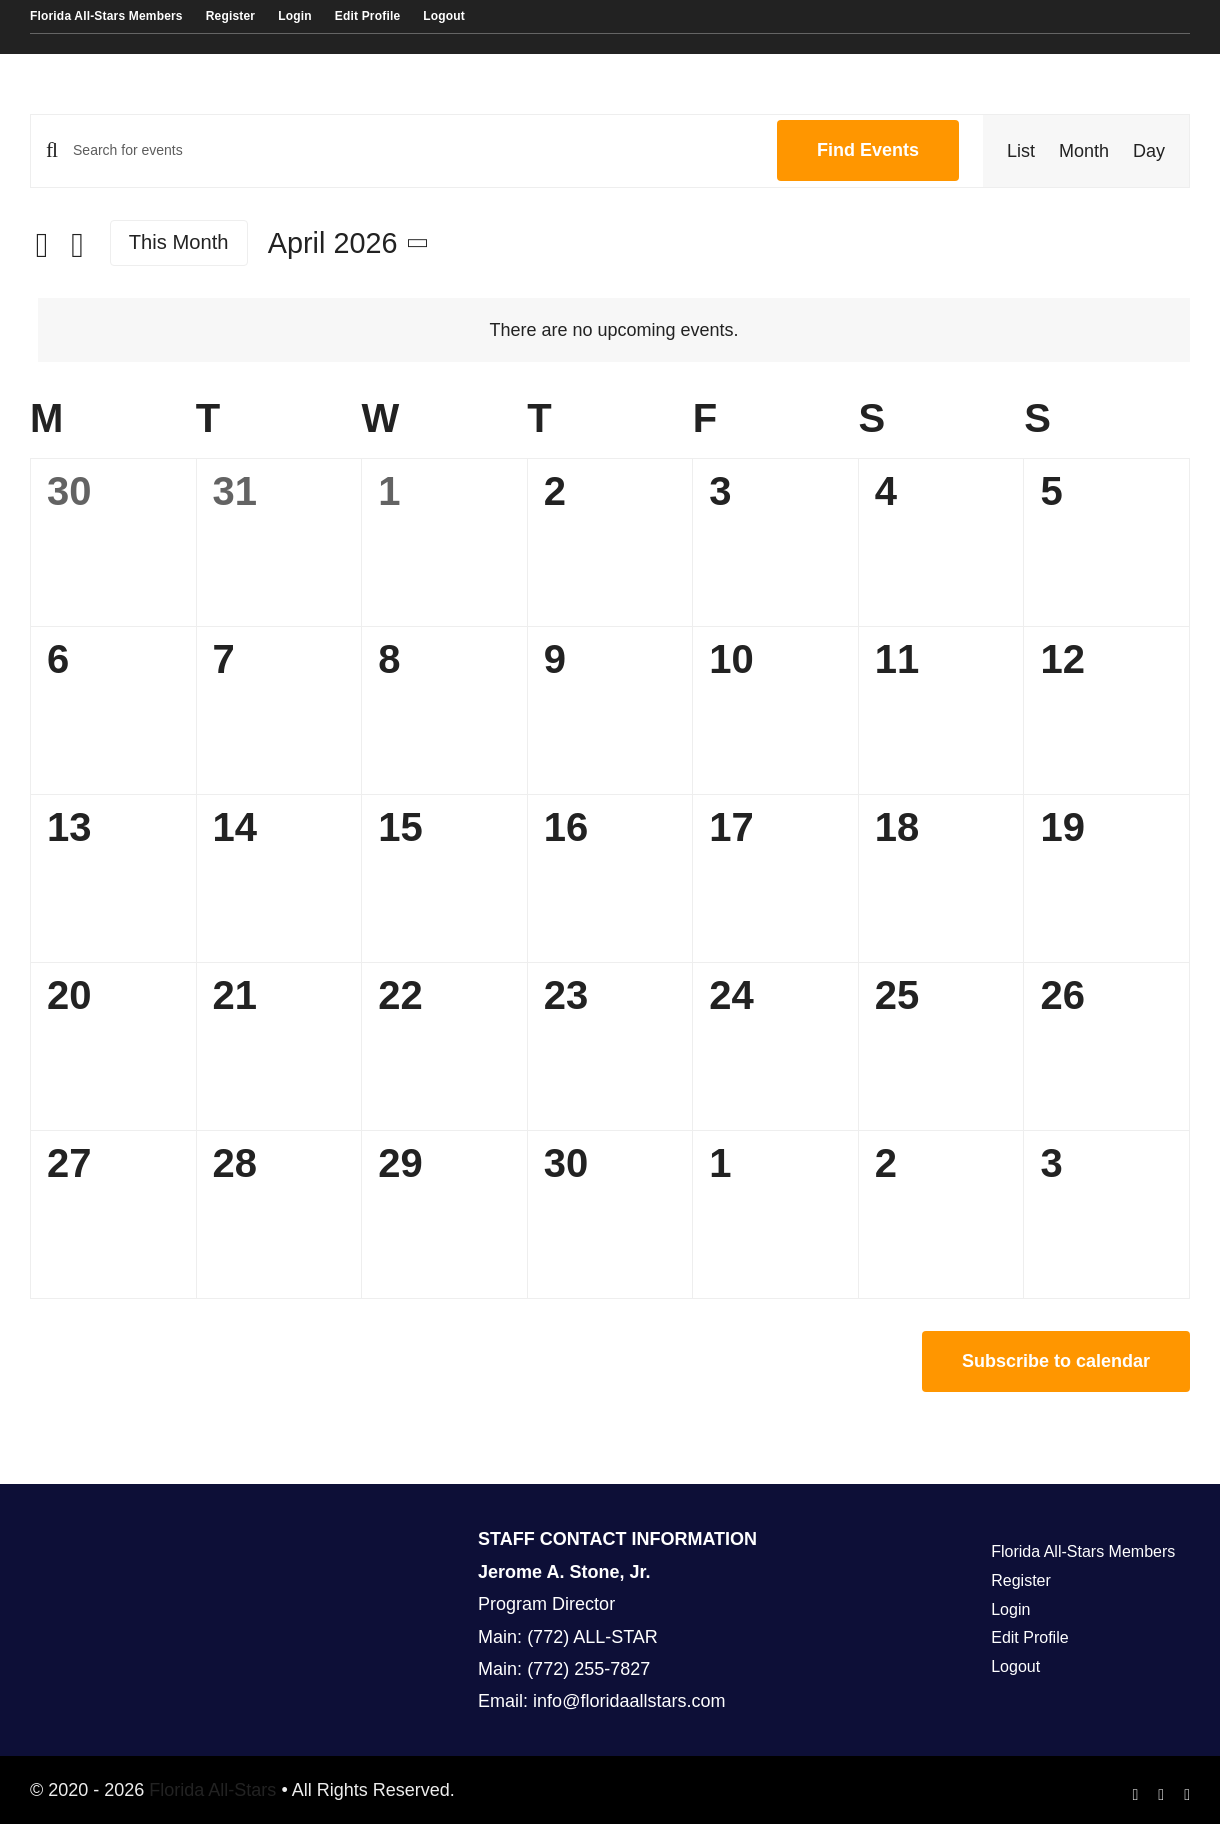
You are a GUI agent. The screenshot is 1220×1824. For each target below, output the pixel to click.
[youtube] (1187, 1795)
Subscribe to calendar (1056, 1361)
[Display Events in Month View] (1084, 151)
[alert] (614, 330)
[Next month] (78, 245)
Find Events (868, 150)
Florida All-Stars (210, 1790)
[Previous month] (42, 245)
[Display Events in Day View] (1149, 151)
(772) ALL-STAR (592, 1637)
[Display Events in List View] (1021, 151)
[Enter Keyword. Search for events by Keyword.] (413, 150)
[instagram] (1161, 1795)
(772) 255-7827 (588, 1669)
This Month (179, 242)
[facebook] (1136, 1795)
